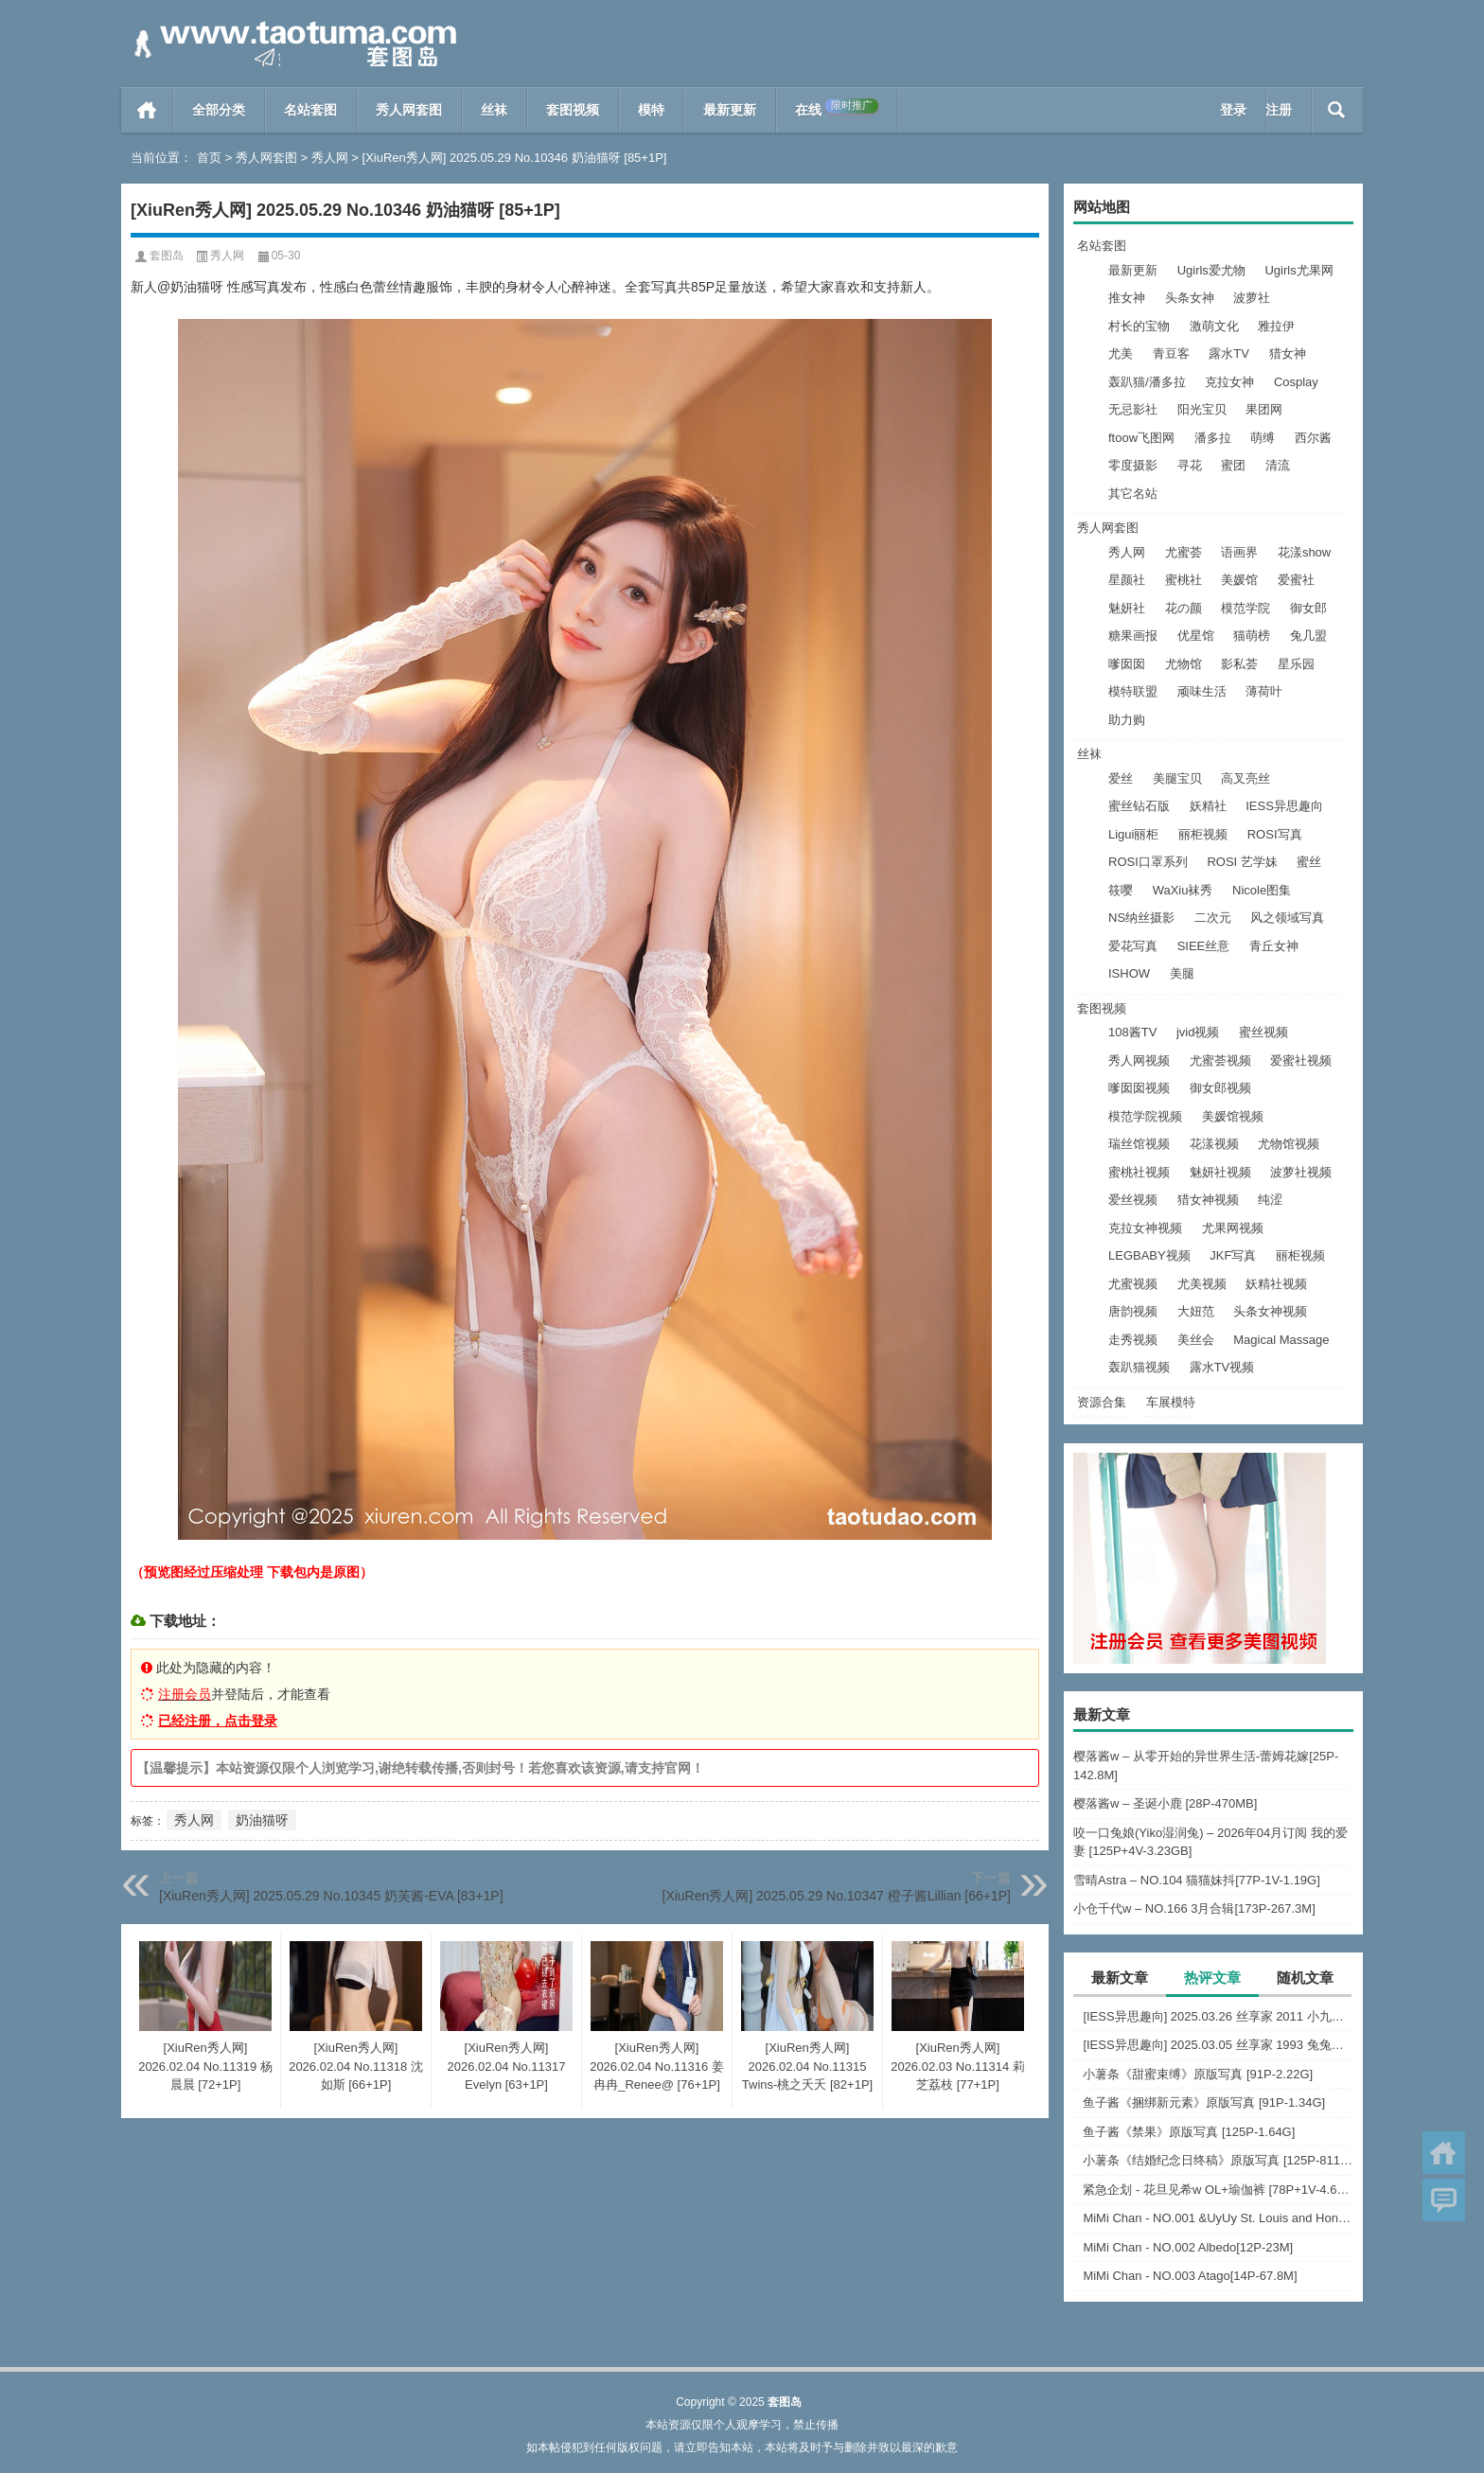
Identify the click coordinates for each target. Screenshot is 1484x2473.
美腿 (1182, 973)
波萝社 (1251, 298)
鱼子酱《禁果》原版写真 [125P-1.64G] (1189, 2132)
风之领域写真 (1287, 917)
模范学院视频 (1145, 1116)
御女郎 (1308, 608)
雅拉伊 (1276, 326)
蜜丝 (1309, 862)
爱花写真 (1132, 946)
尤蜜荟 (1183, 552)
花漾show (1304, 552)
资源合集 (1101, 1402)
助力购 (1126, 720)
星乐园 (1296, 664)
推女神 (1126, 298)
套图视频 (572, 109)
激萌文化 (1214, 326)
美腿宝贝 (1177, 778)
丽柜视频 (1203, 834)
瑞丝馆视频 (1139, 1144)
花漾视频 (1214, 1144)
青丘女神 (1273, 946)
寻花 (1189, 465)
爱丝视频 (1132, 1199)
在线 (836, 107)
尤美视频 (1202, 1284)
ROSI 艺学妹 (1242, 862)
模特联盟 (1132, 691)
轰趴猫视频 (1139, 1367)
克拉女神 (1229, 382)
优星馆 (1195, 635)
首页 (147, 109)
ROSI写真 (1274, 834)
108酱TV (1132, 1032)
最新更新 (729, 109)
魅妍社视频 (1220, 1172)
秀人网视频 (1139, 1060)
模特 (651, 109)
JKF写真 (1233, 1255)
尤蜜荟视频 (1220, 1060)
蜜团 (1233, 465)
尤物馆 (1183, 664)
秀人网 (329, 157)
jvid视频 (1198, 1032)
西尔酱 (1313, 438)
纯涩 (1270, 1199)
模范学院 (1245, 608)
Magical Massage (1281, 1340)
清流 (1277, 465)
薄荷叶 (1264, 691)
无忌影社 (1132, 409)
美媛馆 (1239, 580)
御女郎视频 (1220, 1088)
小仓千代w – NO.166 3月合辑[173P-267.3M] (1194, 1908)
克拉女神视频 (1145, 1228)
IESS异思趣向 (1284, 806)
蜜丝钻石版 (1139, 806)
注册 (1278, 109)
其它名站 (1132, 493)
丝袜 (494, 109)
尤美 (1120, 353)
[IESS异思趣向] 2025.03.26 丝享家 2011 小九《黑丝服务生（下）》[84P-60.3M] (1218, 2016)
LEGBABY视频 (1149, 1255)
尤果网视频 (1232, 1228)
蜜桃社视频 (1139, 1172)
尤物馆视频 (1288, 1144)
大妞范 (1195, 1311)
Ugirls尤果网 (1298, 270)
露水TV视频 (1222, 1367)
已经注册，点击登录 (217, 1720)
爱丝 (1120, 778)
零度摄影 (1132, 465)
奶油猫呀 (262, 1820)
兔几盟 (1308, 635)
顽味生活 (1202, 691)
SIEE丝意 (1203, 946)
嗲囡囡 (1126, 664)
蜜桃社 (1183, 580)
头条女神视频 (1270, 1311)
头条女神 (1189, 298)
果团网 (1264, 409)
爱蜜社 (1296, 580)
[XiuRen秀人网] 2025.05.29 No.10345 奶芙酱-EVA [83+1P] (331, 1895)
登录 (1233, 109)
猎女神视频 (1208, 1199)
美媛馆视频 (1232, 1116)
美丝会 (1195, 1340)
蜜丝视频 (1263, 1032)
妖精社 (1208, 806)
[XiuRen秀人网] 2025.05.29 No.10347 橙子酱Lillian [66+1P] (837, 1895)
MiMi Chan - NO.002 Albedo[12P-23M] (1188, 2247)
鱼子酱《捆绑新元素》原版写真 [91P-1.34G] (1204, 2102)
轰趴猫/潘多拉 (1147, 382)
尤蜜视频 (1132, 1284)
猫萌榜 (1251, 635)
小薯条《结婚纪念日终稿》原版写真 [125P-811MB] (1218, 2160)
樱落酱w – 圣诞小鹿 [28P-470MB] (1165, 1803)
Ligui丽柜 (1133, 834)
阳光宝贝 (1202, 409)
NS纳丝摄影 (1141, 917)
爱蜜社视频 (1301, 1060)
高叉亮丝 (1245, 778)
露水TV (1229, 353)
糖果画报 (1132, 635)
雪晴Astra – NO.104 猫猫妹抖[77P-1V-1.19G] (1196, 1880)
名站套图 (310, 109)
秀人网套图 (409, 109)
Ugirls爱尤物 (1211, 270)
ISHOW (1129, 973)
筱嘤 (1120, 890)
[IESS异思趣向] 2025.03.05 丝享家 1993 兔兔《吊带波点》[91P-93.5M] (1218, 2045)
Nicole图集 (1261, 890)
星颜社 (1126, 580)
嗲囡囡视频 (1139, 1088)
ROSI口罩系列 (1148, 862)
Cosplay (1296, 382)
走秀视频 (1132, 1340)
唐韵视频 (1132, 1311)
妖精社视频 (1276, 1284)
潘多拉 (1212, 438)
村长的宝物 (1139, 326)
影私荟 (1239, 664)
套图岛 (167, 255)
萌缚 (1262, 438)
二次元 (1212, 917)
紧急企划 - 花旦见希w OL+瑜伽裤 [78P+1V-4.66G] (1218, 2189)
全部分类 (218, 109)
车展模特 (1170, 1402)
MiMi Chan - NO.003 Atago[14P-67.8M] (1190, 2276)
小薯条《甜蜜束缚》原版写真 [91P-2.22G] (1198, 2074)
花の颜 (1183, 608)
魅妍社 (1126, 608)
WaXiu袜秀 (1183, 890)
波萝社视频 (1301, 1172)
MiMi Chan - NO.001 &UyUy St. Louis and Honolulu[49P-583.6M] (1218, 2218)
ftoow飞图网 (1141, 438)
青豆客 (1171, 353)
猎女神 (1287, 353)
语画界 (1239, 552)
